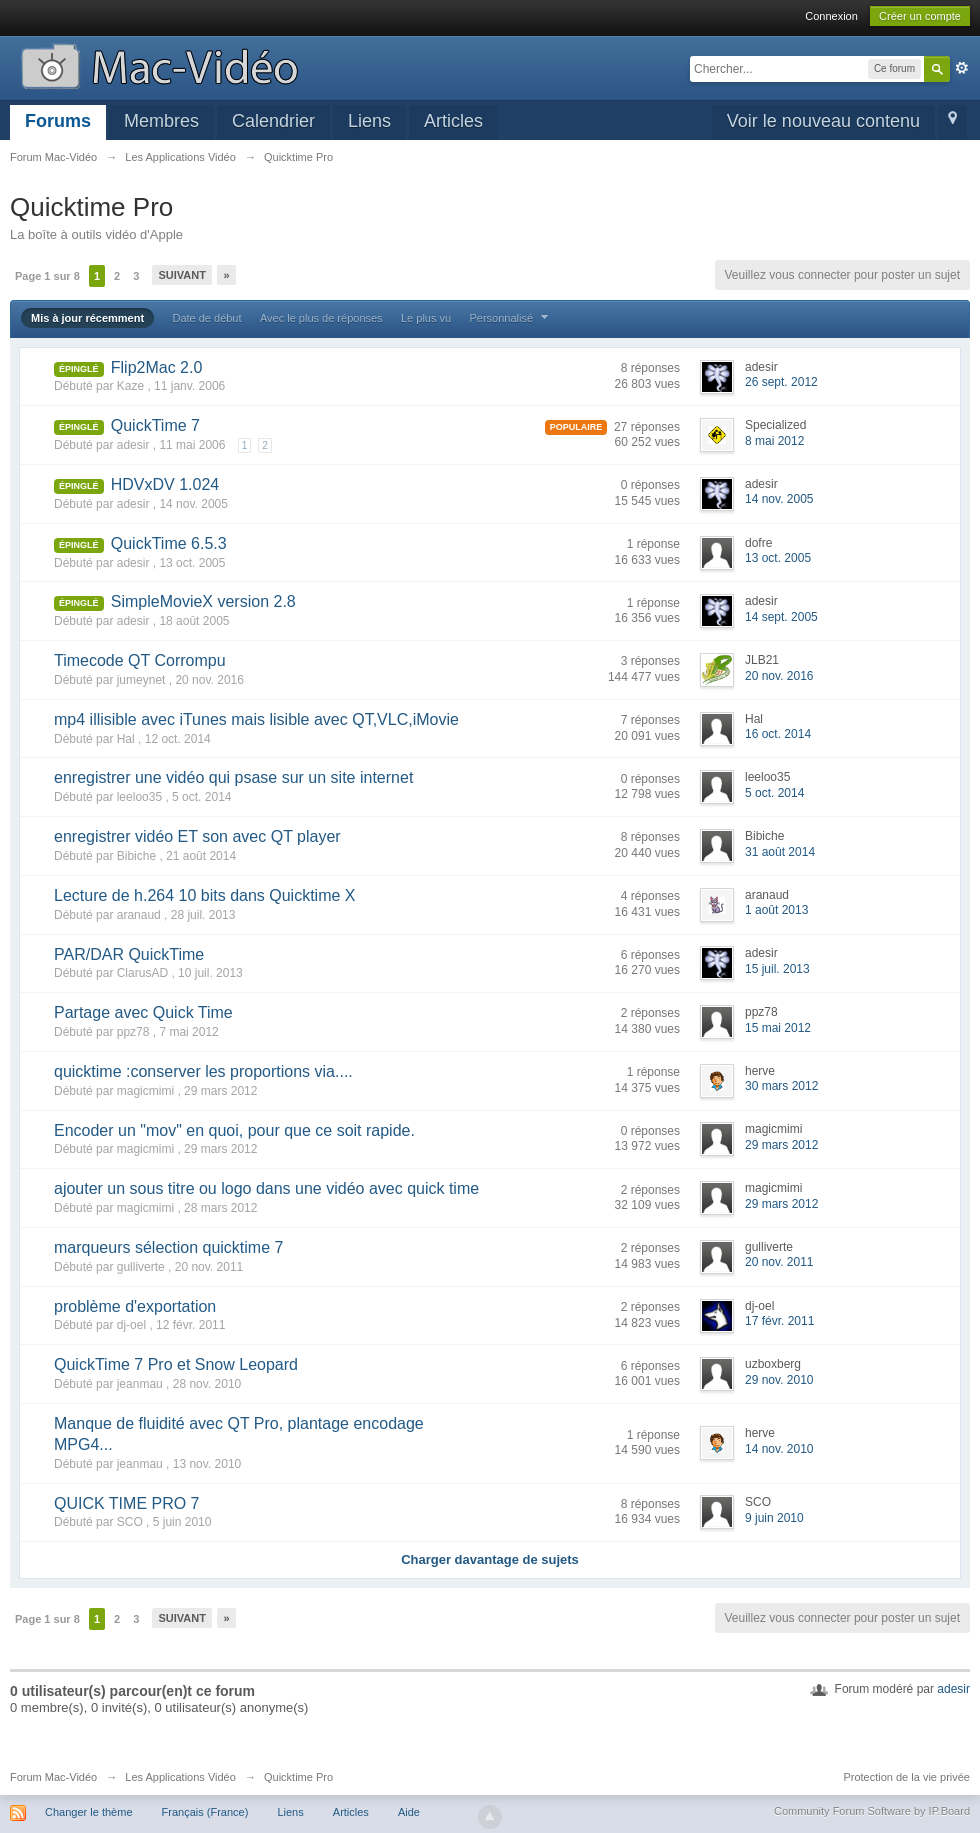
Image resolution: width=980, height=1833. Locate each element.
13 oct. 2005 (778, 558)
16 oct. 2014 (778, 734)
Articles (453, 121)
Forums (58, 121)
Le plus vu (426, 318)
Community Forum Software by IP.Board (872, 1811)
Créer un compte (920, 16)
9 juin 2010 (774, 1518)
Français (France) (205, 1812)
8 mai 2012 (774, 441)
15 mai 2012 (778, 1028)
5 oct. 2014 (774, 793)
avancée (962, 68)
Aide (409, 1812)
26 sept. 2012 (781, 382)
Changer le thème (88, 1812)
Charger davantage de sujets (490, 1559)
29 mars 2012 (781, 1145)
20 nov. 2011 (779, 1262)
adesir (953, 1689)
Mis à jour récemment (87, 318)
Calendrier (273, 121)
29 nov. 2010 (779, 1380)
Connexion (831, 16)
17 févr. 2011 (779, 1321)
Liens (369, 121)
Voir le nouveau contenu (823, 121)
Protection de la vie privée (906, 1777)
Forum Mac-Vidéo (53, 1777)
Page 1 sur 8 (47, 276)
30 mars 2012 (781, 1086)
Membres (161, 121)
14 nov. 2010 (779, 1449)
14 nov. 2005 (779, 499)
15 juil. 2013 (777, 969)
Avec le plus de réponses (321, 318)
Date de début (206, 318)
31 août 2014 (780, 852)
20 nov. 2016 (779, 676)
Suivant (181, 275)
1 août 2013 (776, 910)
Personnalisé (511, 318)
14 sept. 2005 (781, 617)
